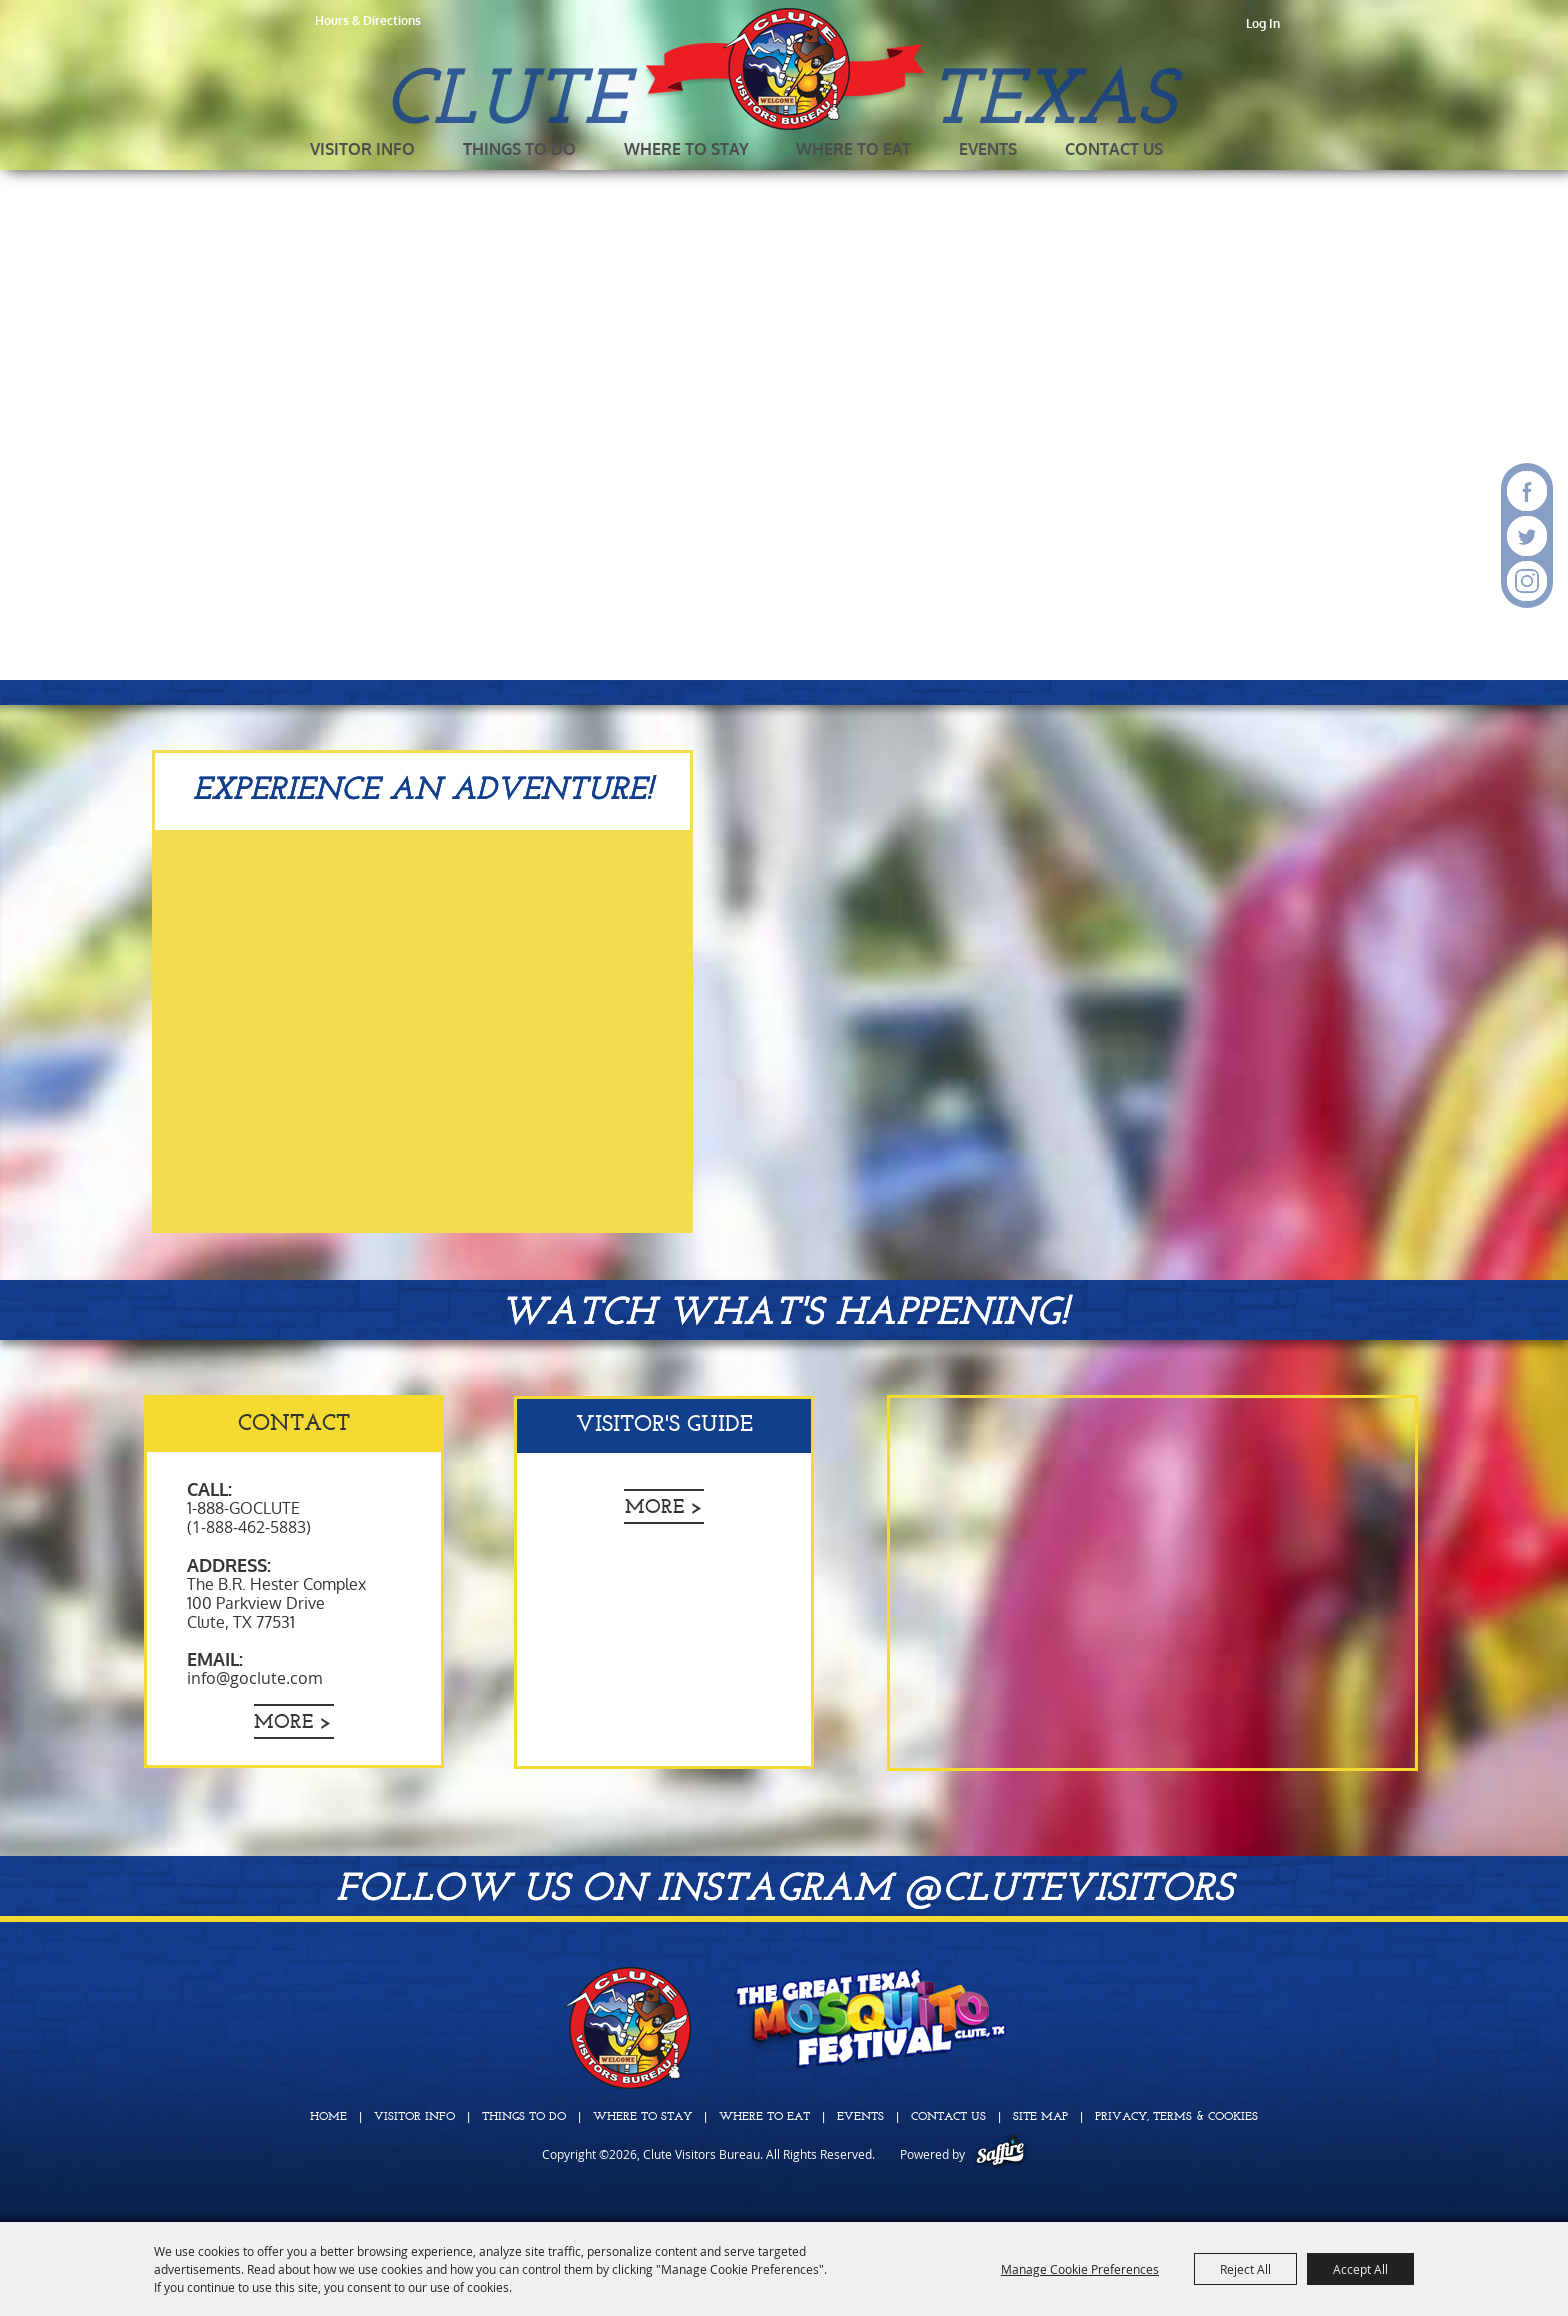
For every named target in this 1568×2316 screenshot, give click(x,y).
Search (1196, 150)
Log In (1263, 23)
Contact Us (1114, 149)
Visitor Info (362, 149)
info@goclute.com (255, 1678)
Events (988, 149)
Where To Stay (686, 149)
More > (293, 1723)
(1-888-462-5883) (249, 1527)
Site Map (1040, 2117)
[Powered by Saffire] (1000, 2154)
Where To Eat (853, 149)
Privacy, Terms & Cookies (1176, 2117)
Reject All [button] (1245, 2269)
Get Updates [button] (1241, 150)
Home (328, 2117)
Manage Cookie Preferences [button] (1080, 2269)
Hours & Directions (368, 20)
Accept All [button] (1360, 2269)
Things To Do (519, 149)
